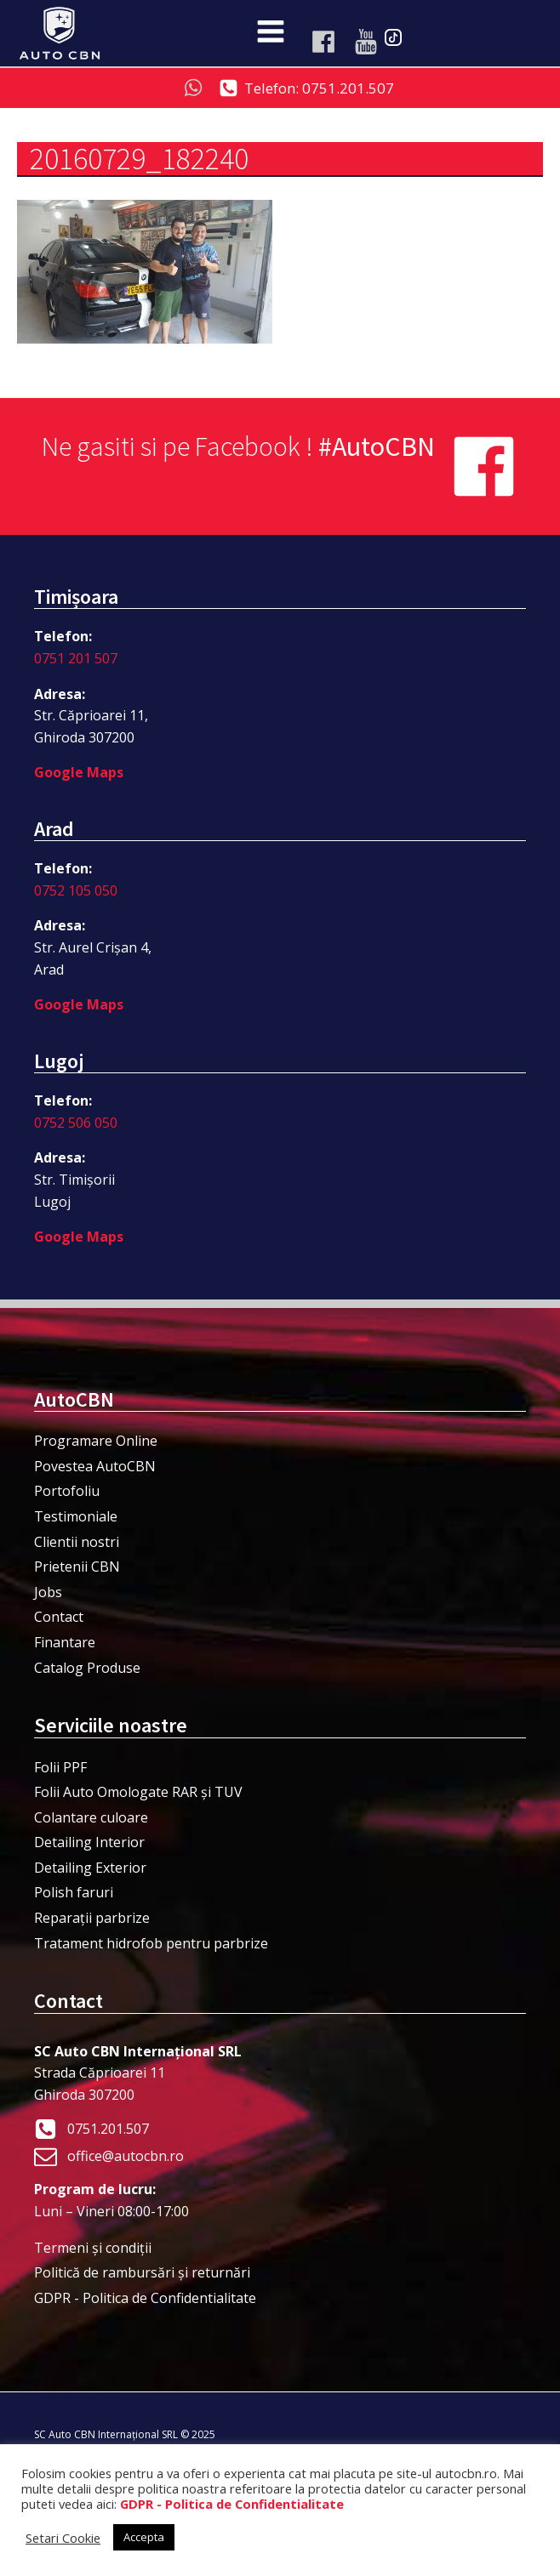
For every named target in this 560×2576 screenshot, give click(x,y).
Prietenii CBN (77, 1566)
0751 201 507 (75, 658)
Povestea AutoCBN (95, 1466)
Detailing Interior (89, 1842)
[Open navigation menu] (270, 33)
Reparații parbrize (92, 1917)
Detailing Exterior (90, 1867)
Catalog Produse (87, 1667)
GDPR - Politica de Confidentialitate (145, 2298)
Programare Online (95, 1440)
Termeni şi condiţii (92, 2247)
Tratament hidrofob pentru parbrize (151, 1943)
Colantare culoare (91, 1817)
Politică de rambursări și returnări (142, 2272)
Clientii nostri (76, 1542)
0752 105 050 (75, 890)
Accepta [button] (143, 2537)
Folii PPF (60, 1767)
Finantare (64, 1642)
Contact (58, 1616)
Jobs (48, 1592)
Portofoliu (67, 1490)
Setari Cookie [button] (63, 2537)
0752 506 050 (75, 1122)
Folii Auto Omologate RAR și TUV (138, 1792)
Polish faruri (73, 1892)
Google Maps (78, 772)
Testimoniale (75, 1516)
